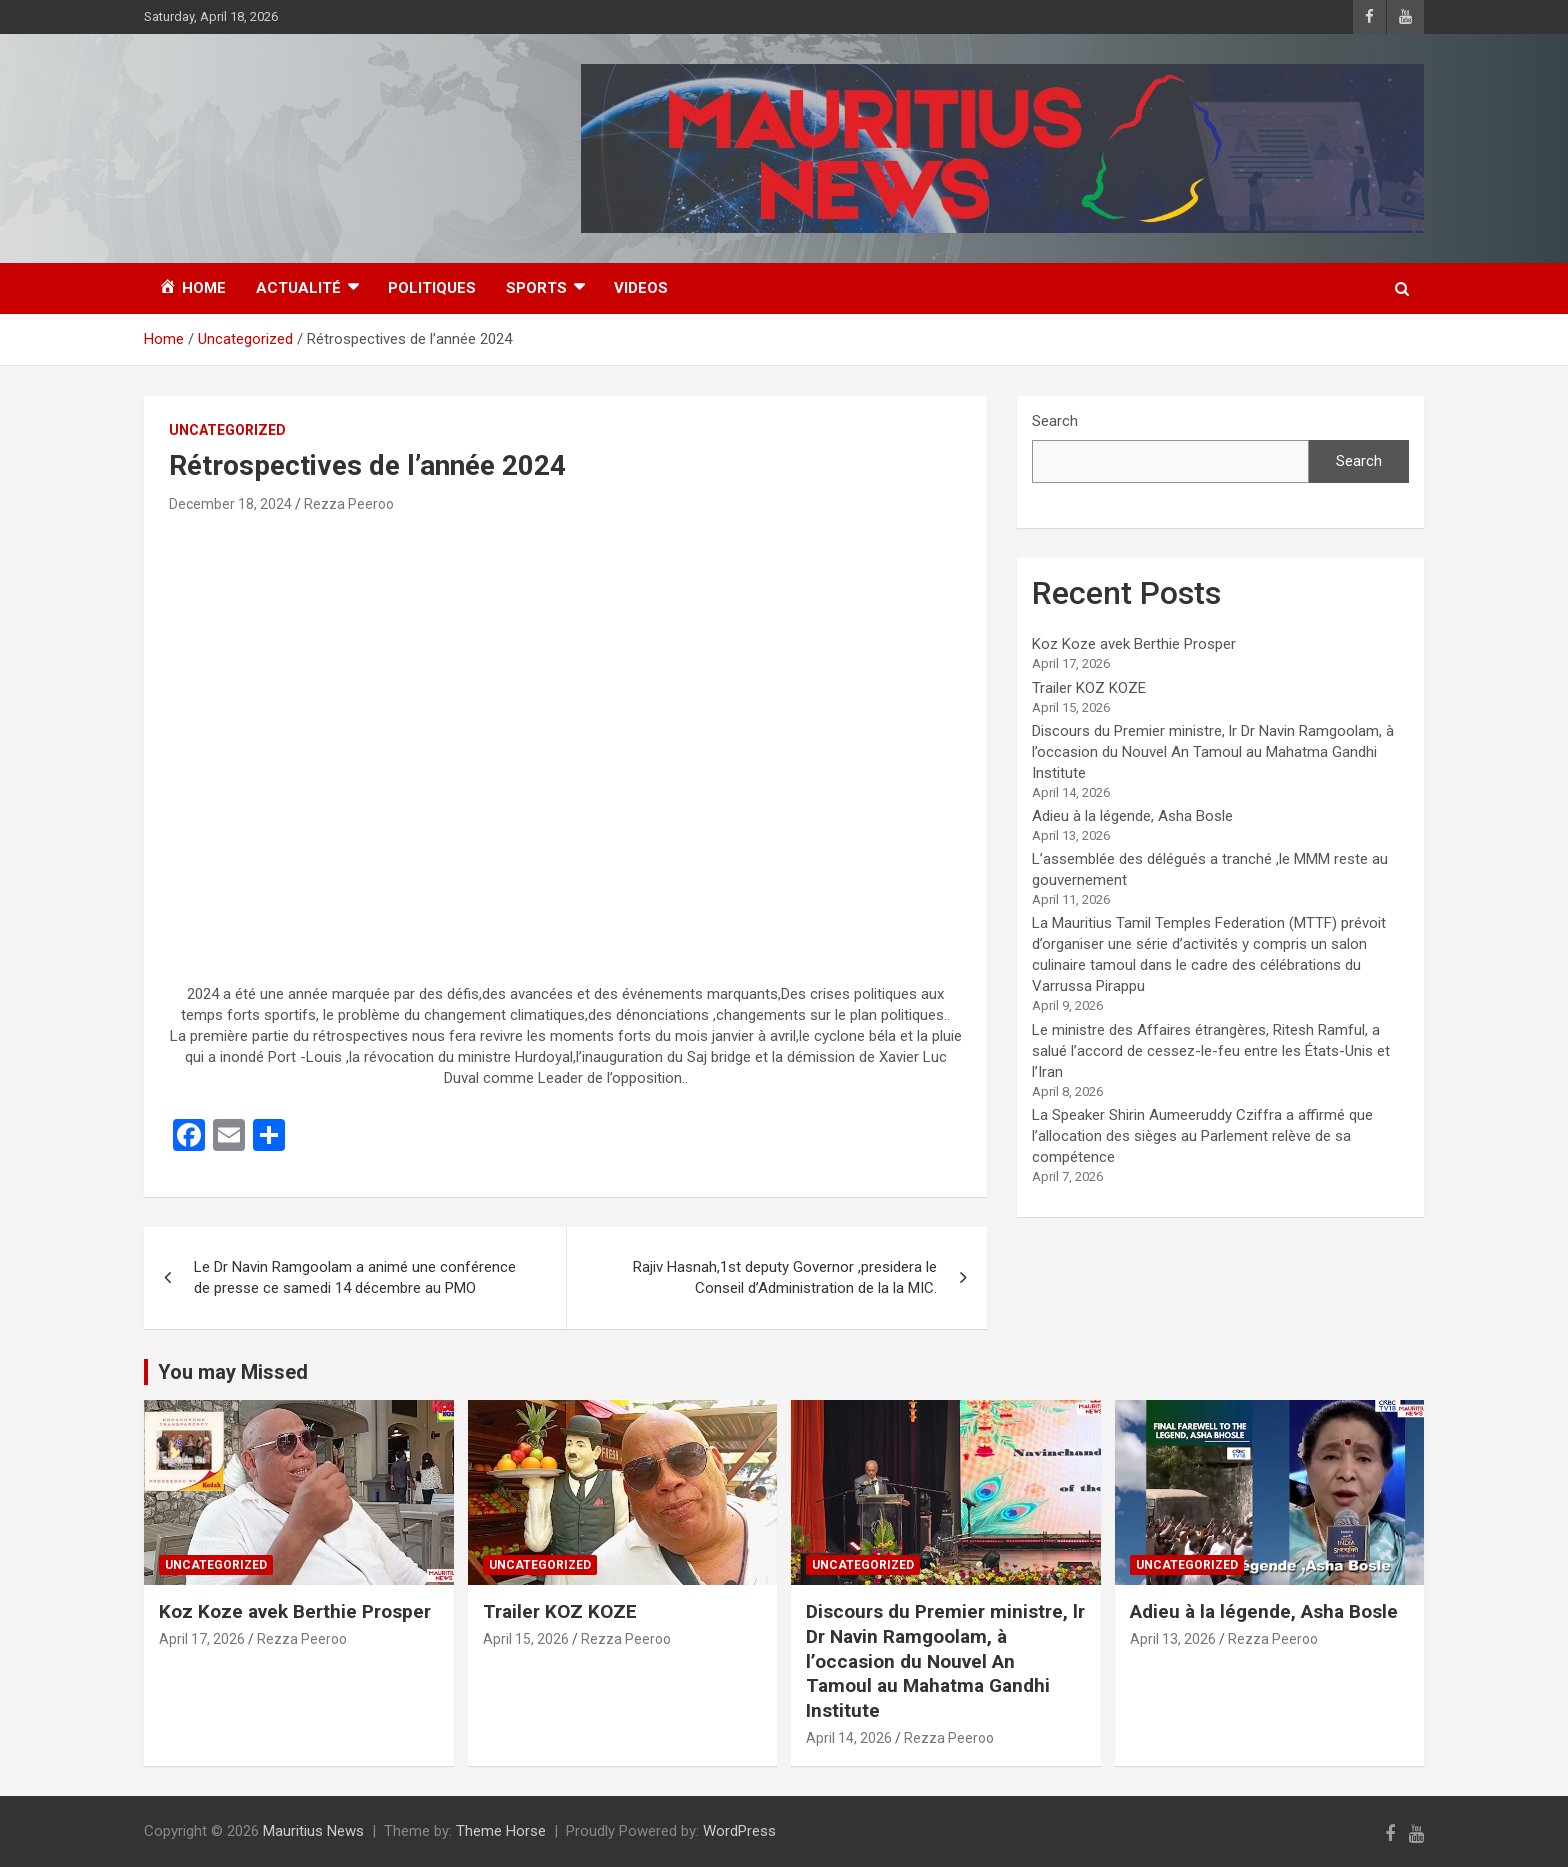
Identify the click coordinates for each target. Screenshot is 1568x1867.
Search (1055, 421)
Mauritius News (313, 1831)
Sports (536, 288)
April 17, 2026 (202, 1639)
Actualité (298, 288)
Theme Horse (501, 1831)
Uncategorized (227, 430)
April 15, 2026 (526, 1639)
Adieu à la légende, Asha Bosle (1132, 816)
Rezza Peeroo (349, 504)
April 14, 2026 (849, 1738)
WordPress (739, 1831)
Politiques (432, 288)
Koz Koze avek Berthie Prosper (1134, 644)
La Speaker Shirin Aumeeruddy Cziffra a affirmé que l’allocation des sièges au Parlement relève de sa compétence (1202, 1136)
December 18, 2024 (230, 504)
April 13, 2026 (1173, 1639)
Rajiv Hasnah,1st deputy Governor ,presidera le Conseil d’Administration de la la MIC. (785, 1277)
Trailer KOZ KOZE (1089, 688)
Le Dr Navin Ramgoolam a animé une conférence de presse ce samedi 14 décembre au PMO (355, 1277)
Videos (641, 288)
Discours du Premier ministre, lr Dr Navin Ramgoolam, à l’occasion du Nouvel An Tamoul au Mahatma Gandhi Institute (1213, 752)
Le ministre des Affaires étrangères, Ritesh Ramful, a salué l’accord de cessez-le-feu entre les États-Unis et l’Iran (1211, 1051)
